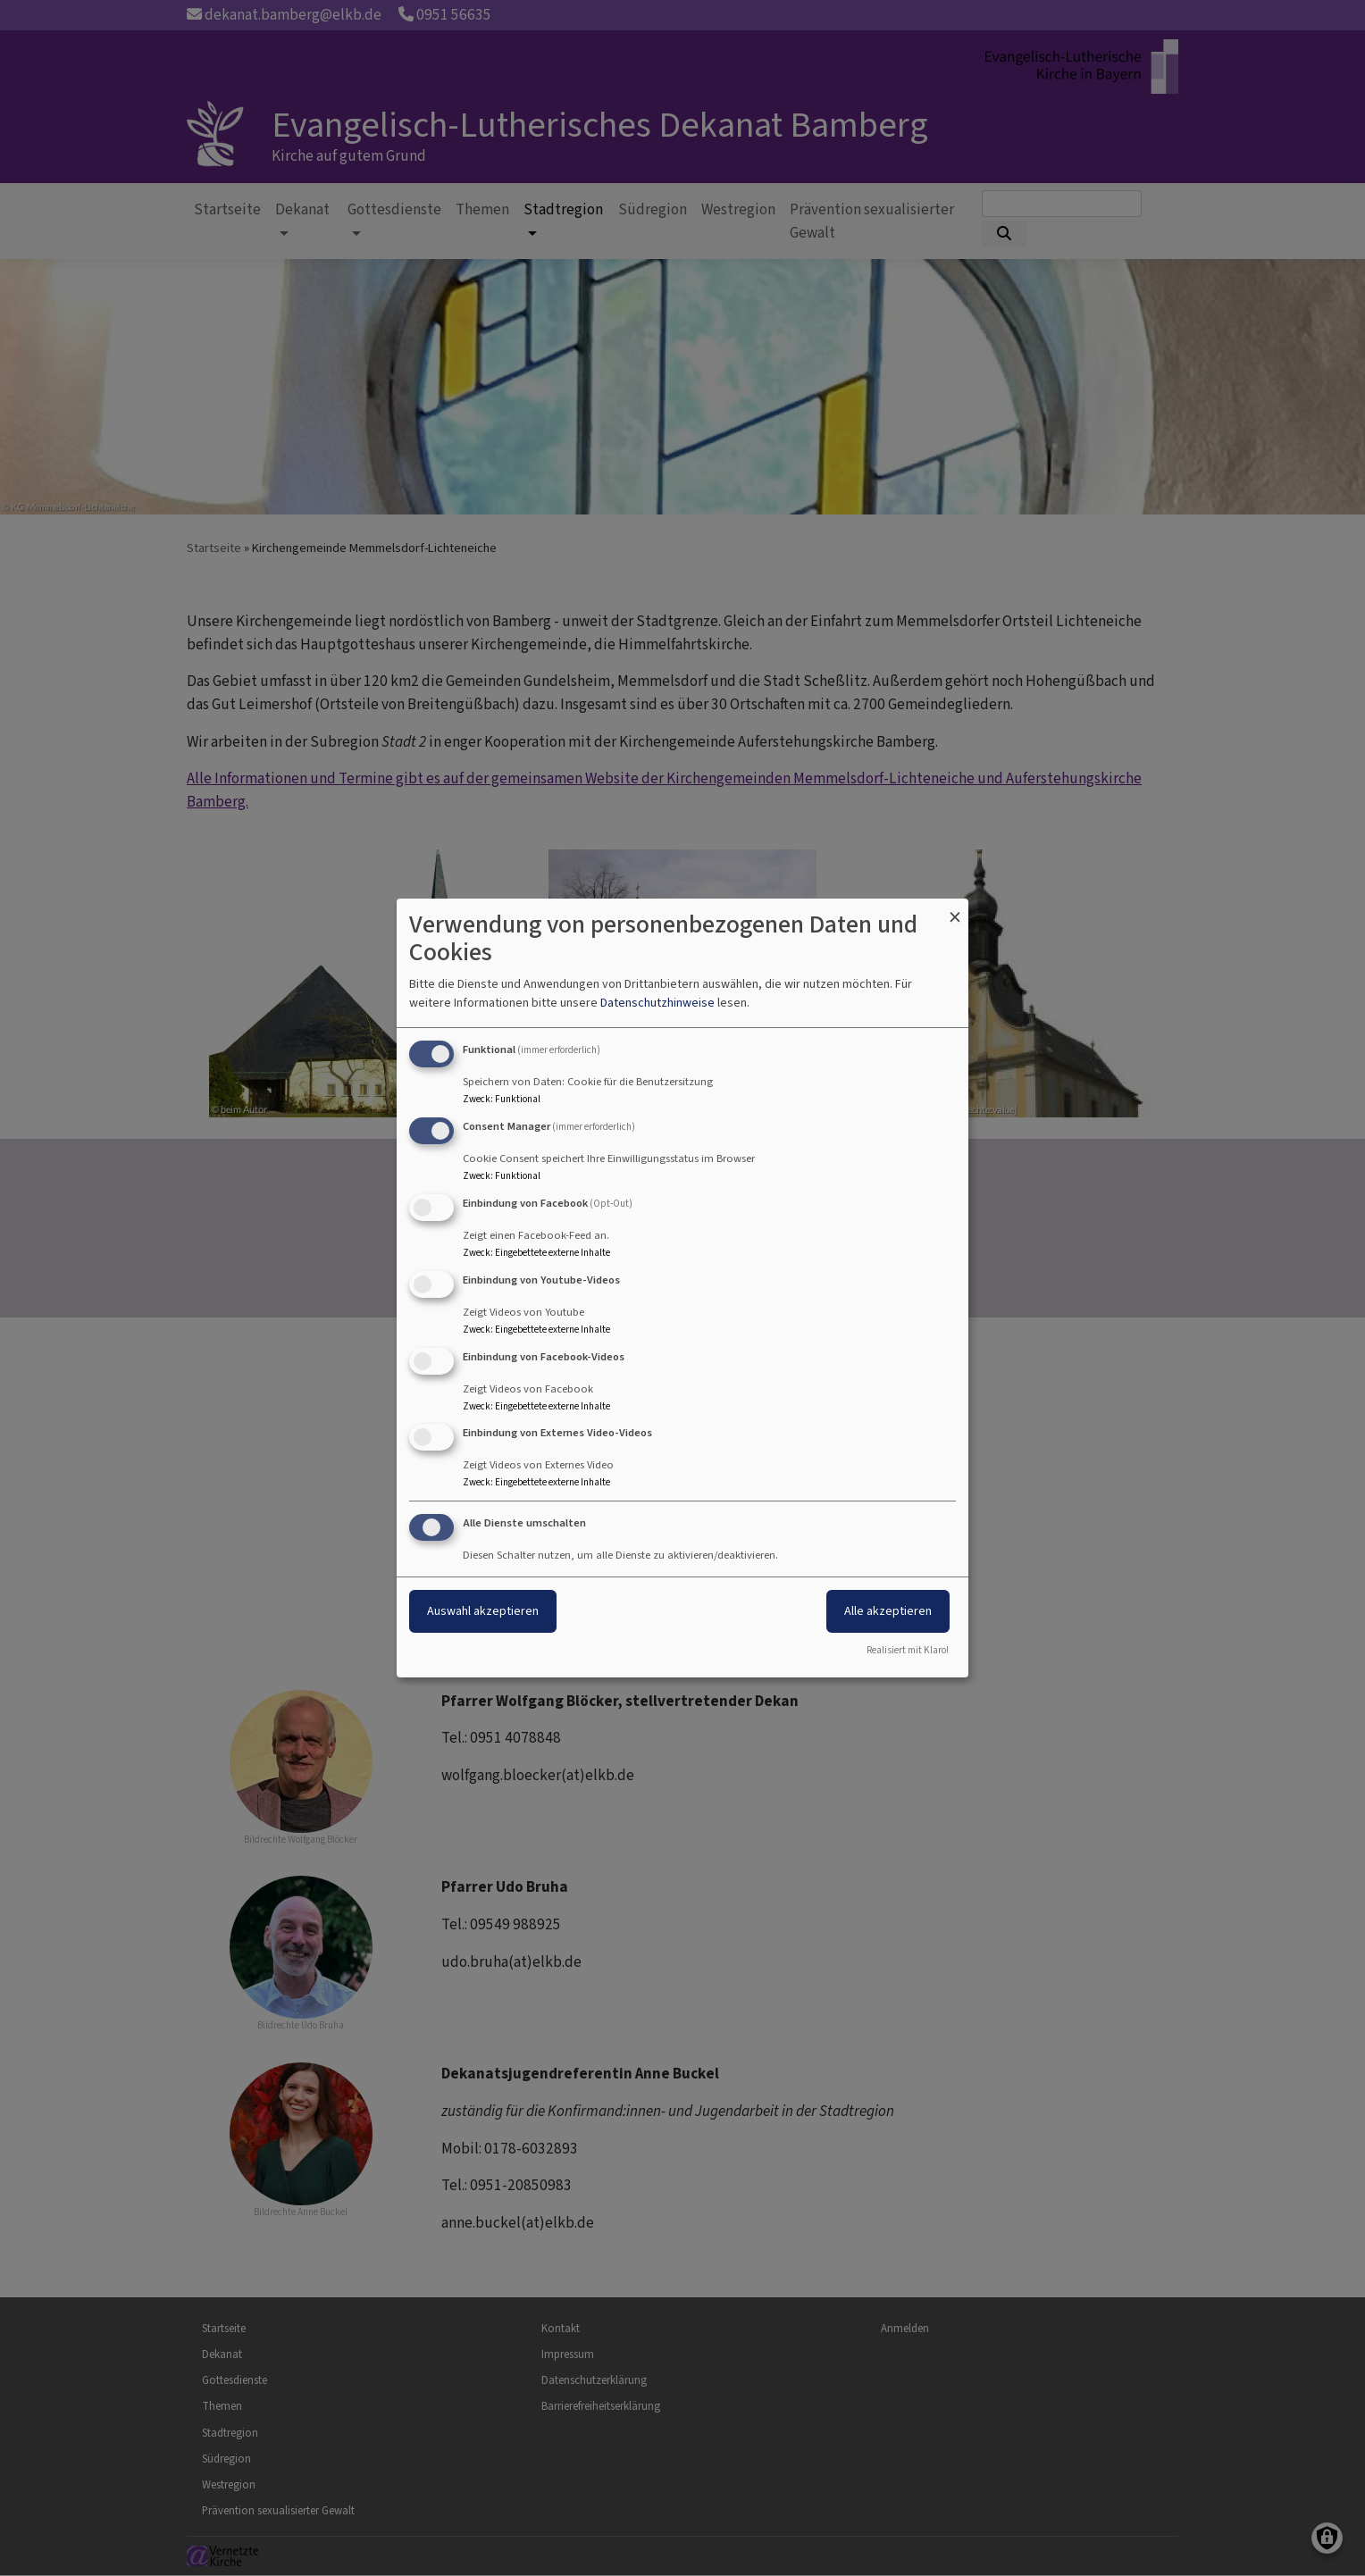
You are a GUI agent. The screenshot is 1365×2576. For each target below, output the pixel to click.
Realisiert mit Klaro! (908, 1650)
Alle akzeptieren (888, 1610)
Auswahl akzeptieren (483, 1610)
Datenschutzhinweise (657, 1002)
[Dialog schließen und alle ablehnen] (955, 910)
